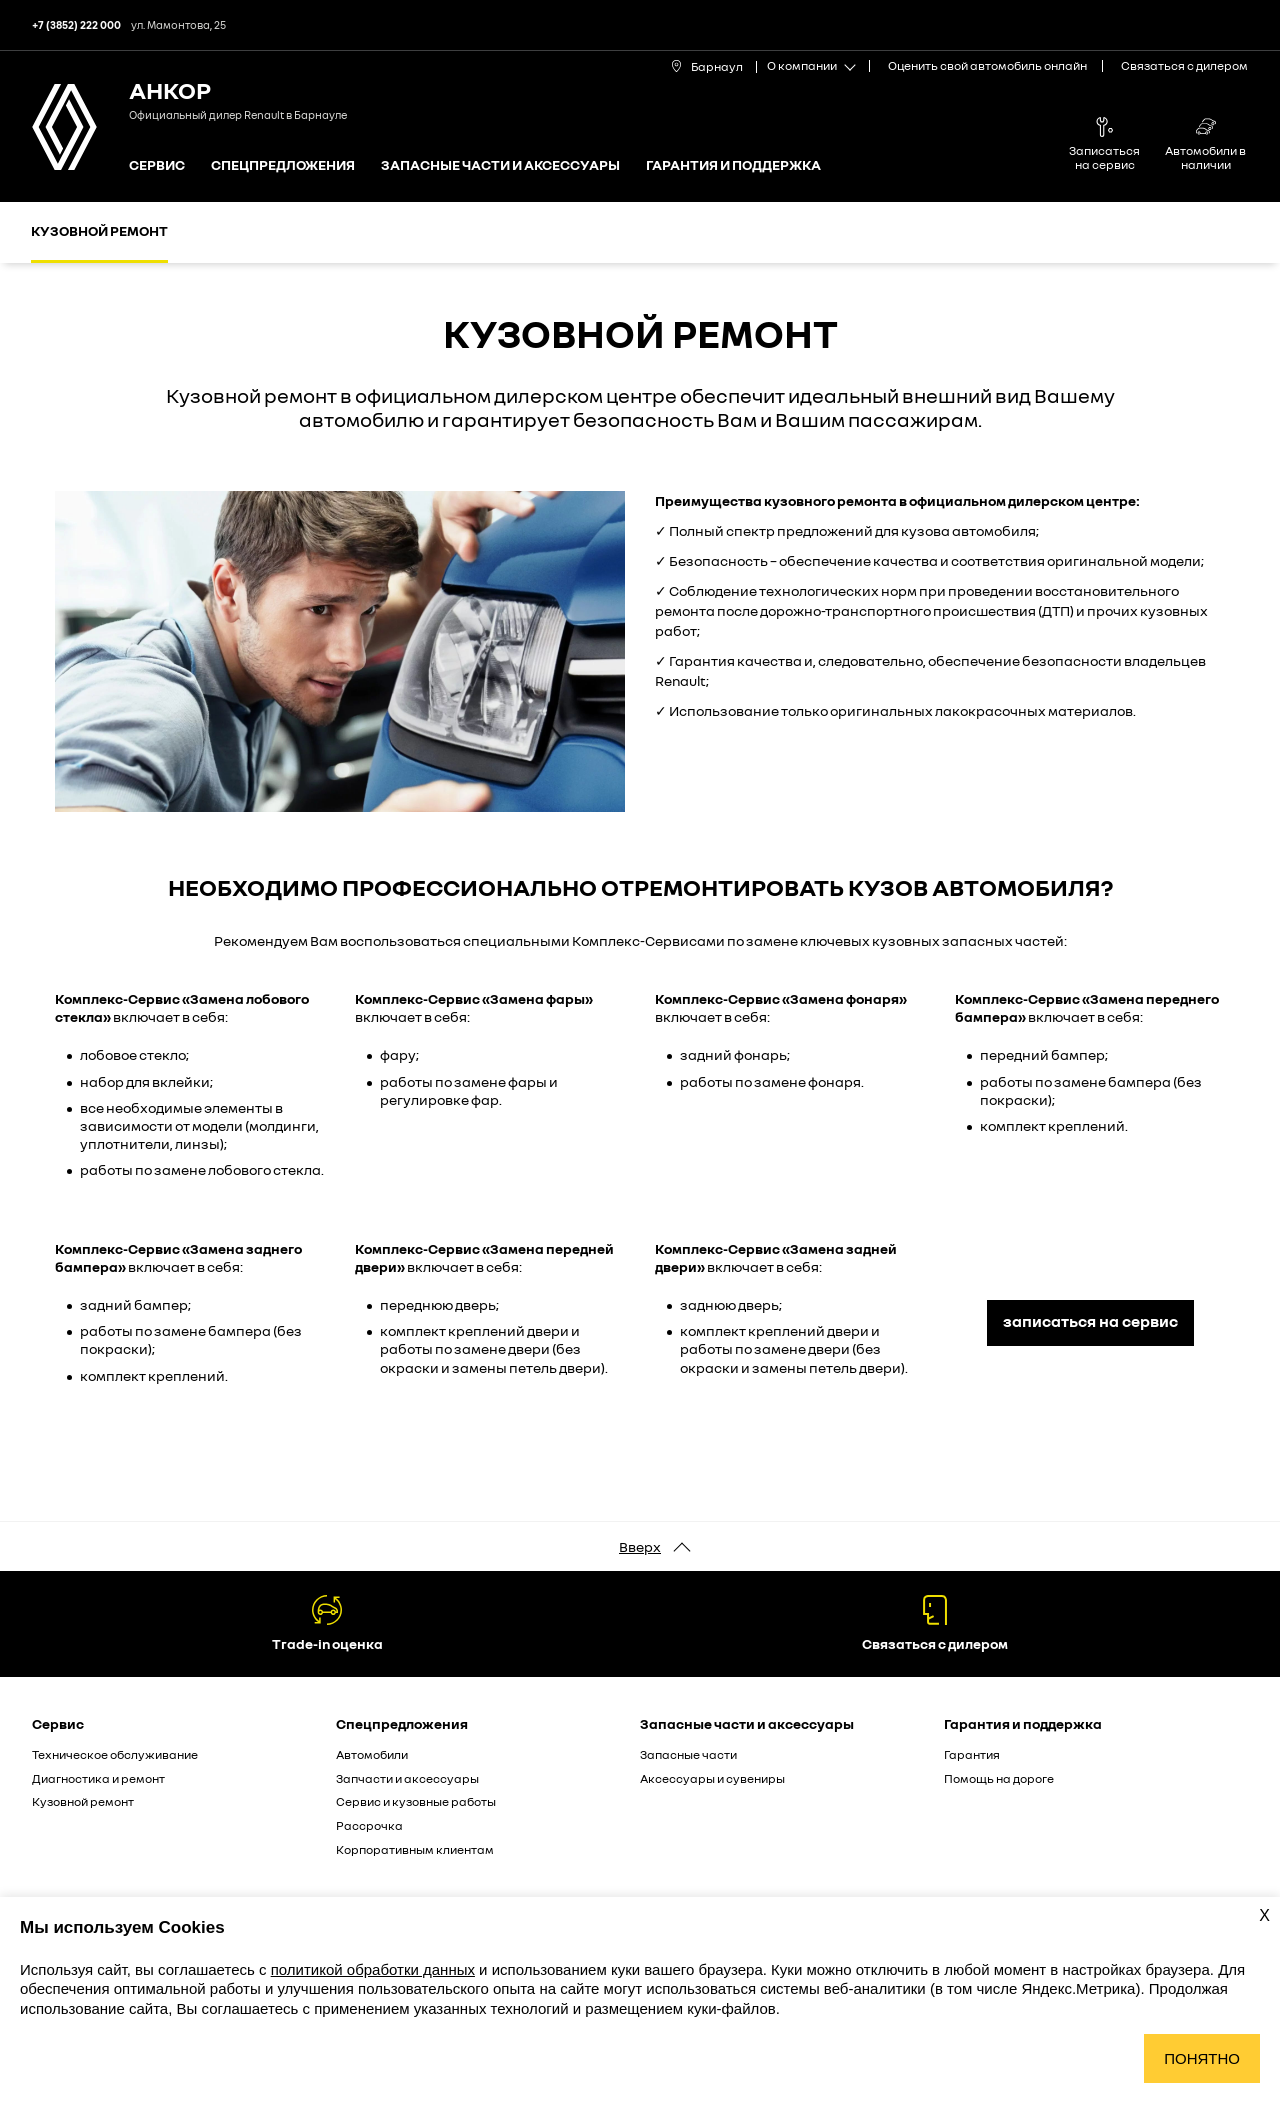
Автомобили (372, 1754)
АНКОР (170, 89)
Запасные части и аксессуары (500, 165)
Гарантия (972, 1754)
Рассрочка (369, 1825)
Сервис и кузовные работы (416, 1801)
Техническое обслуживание (115, 1754)
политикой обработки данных (373, 1969)
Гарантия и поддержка (733, 165)
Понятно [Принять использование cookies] (1202, 2058)
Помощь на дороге (999, 1778)
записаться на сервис (1090, 1321)
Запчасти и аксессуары (407, 1778)
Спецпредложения (283, 165)
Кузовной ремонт (99, 230)
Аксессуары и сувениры (712, 1778)
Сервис (157, 165)
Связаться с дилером (1184, 65)
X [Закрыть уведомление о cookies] (1264, 1915)
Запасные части (688, 1754)
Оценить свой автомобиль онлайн (987, 65)
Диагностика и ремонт (98, 1778)
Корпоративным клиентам (415, 1849)
